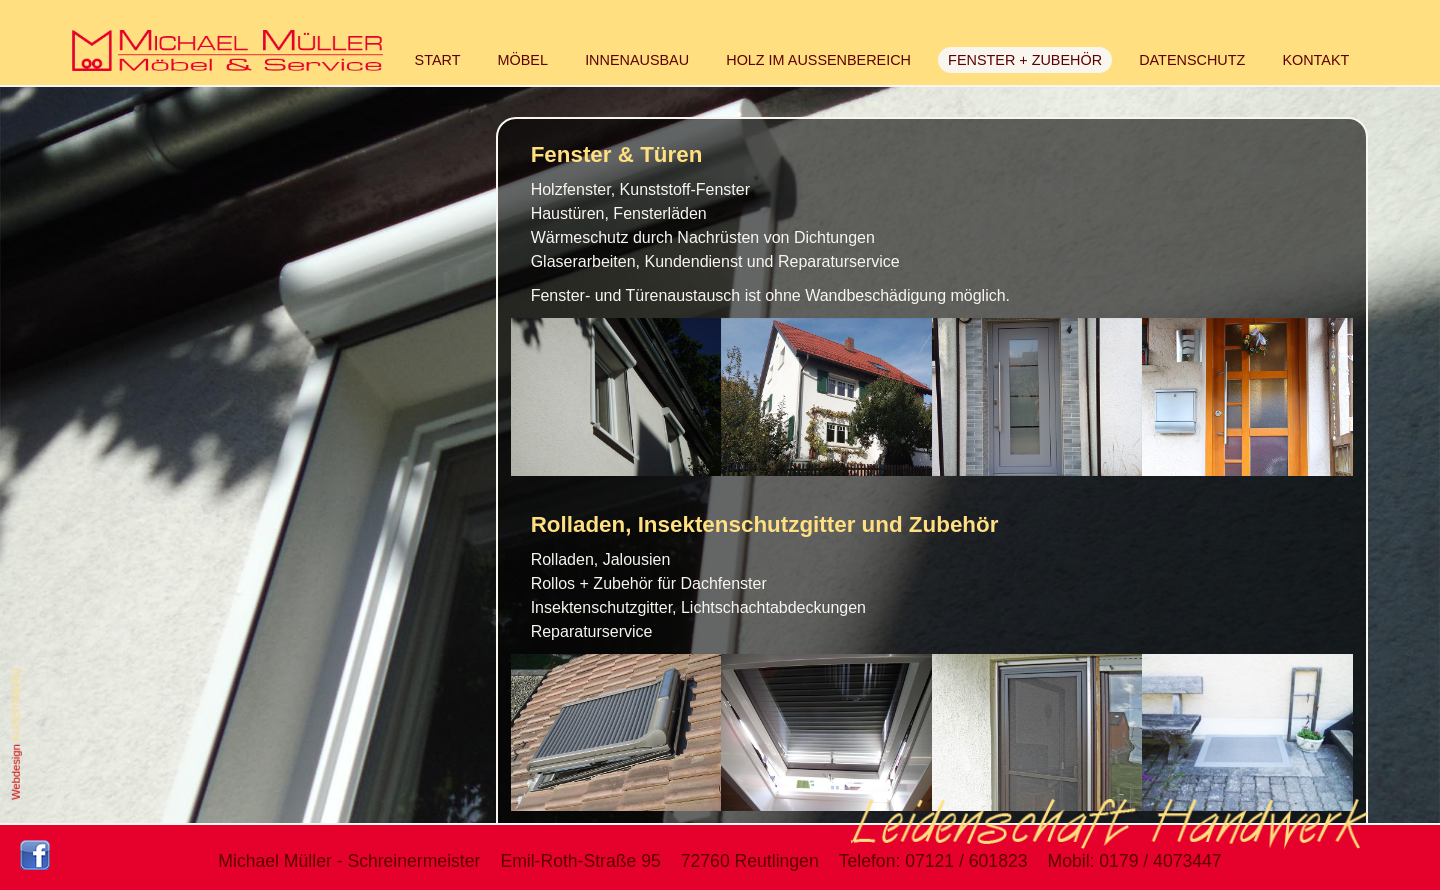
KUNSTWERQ (16, 704)
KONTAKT (1315, 60)
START (438, 60)
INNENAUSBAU (637, 60)
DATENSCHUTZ (1192, 60)
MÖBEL (523, 60)
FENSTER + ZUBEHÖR (1025, 60)
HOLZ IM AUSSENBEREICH (818, 60)
